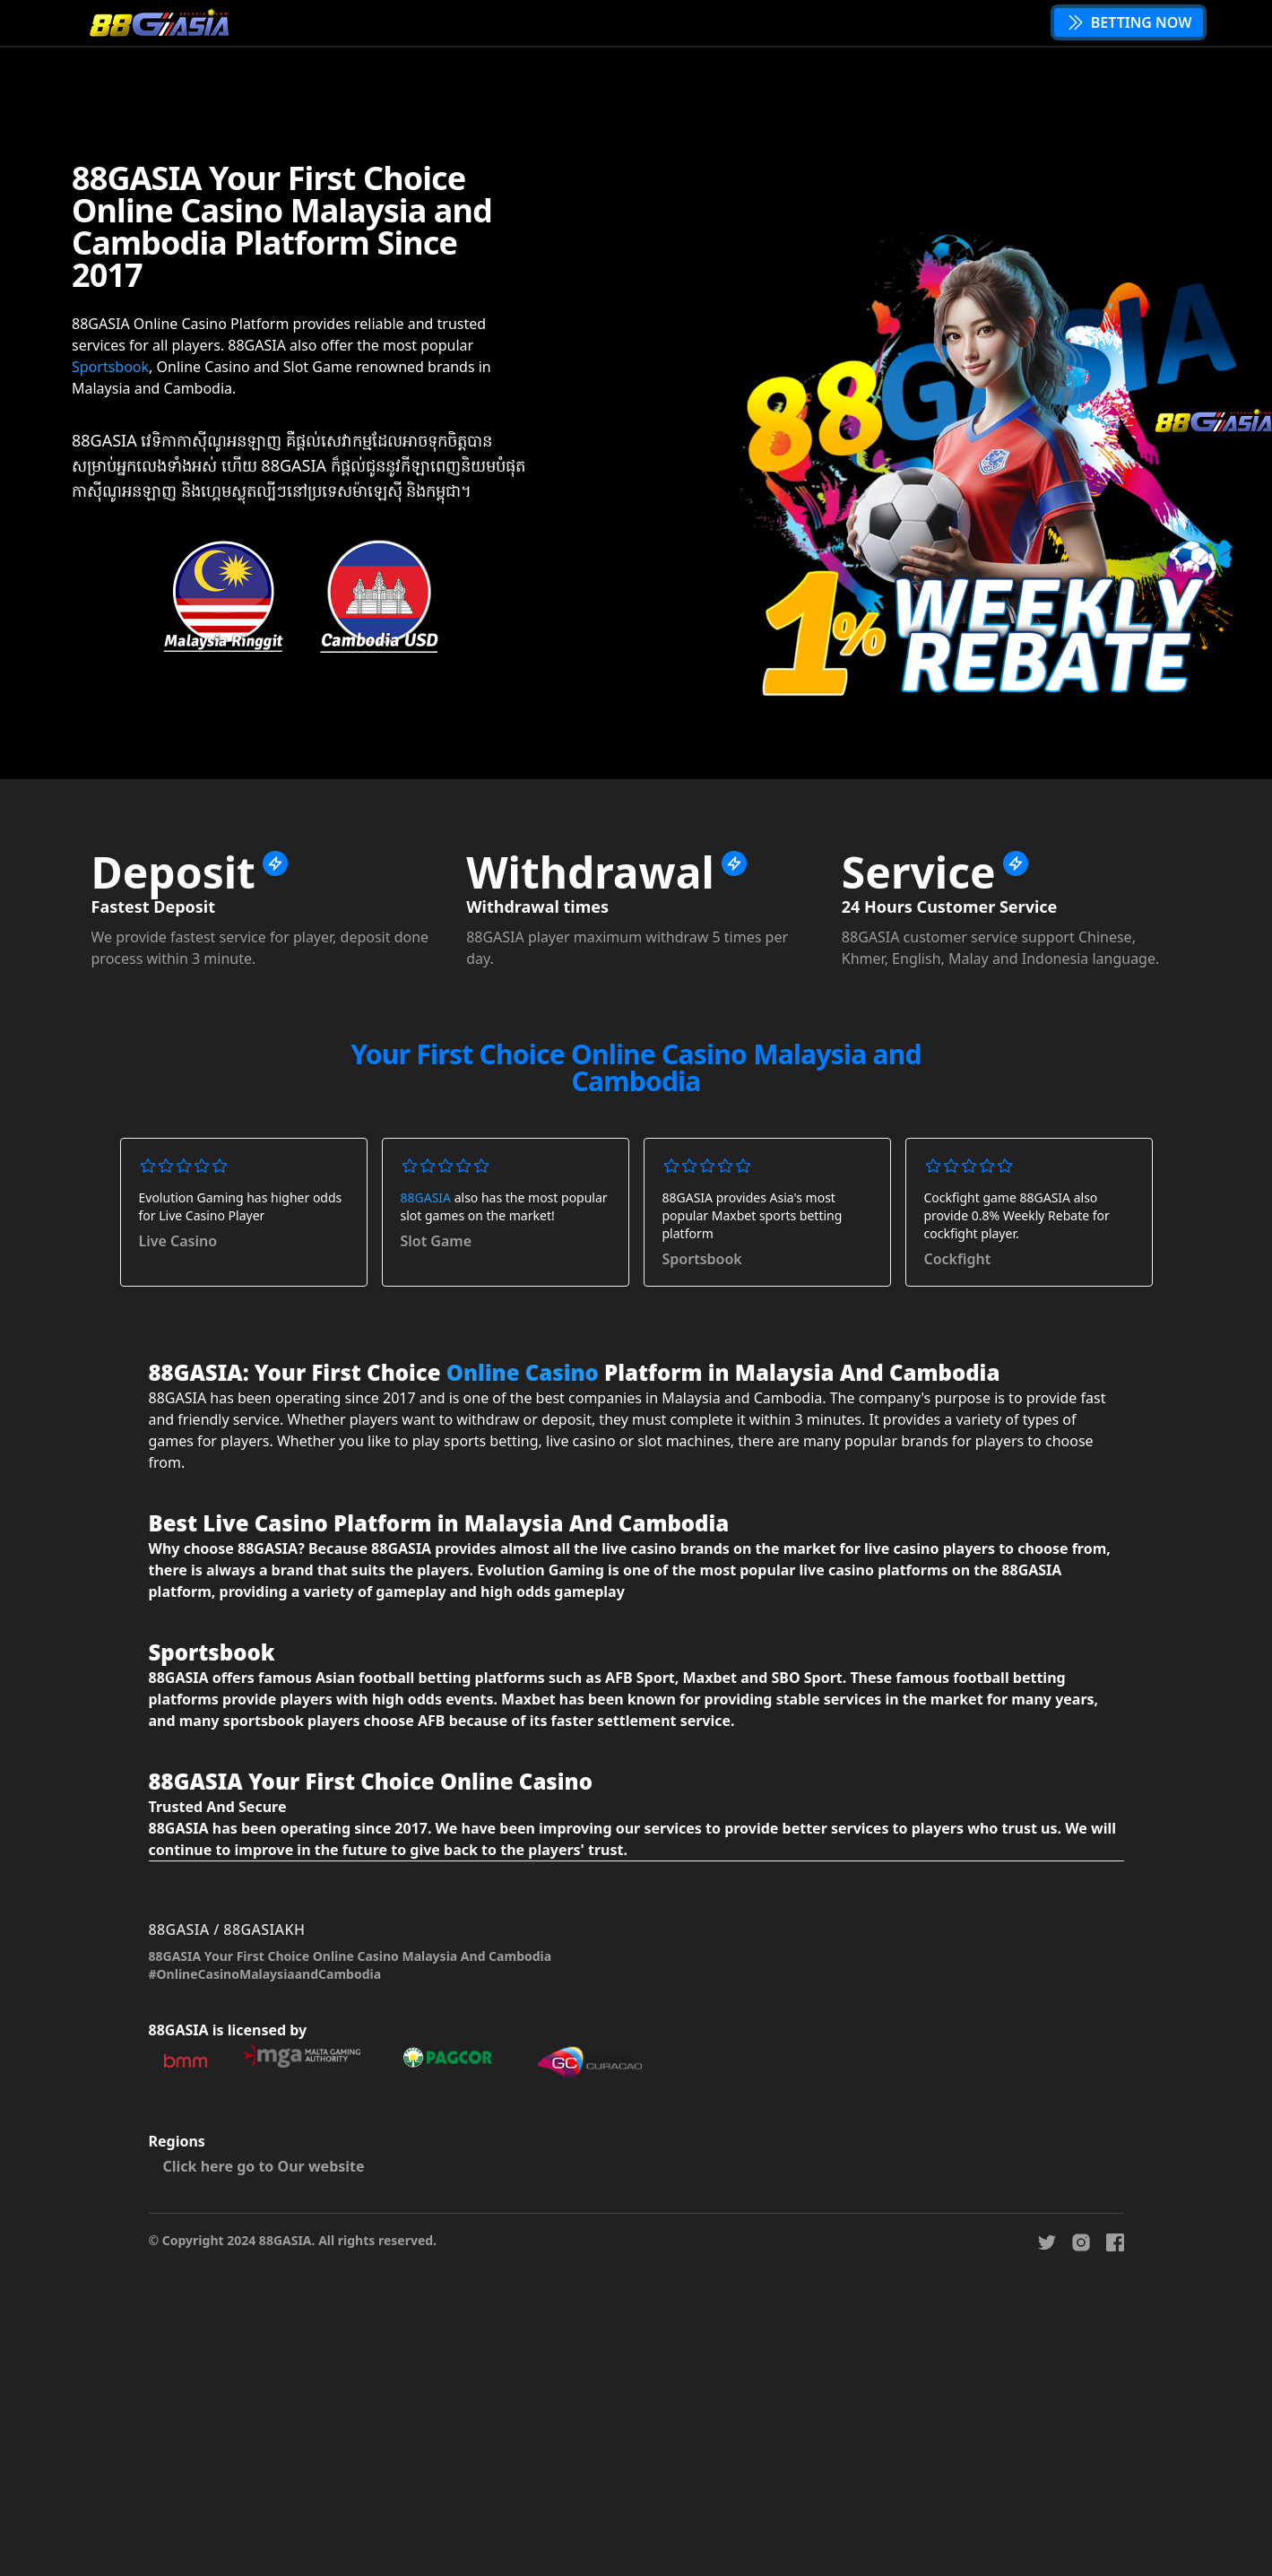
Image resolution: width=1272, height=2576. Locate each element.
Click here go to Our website (264, 2166)
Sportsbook (110, 367)
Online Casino (522, 1372)
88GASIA (426, 1197)
